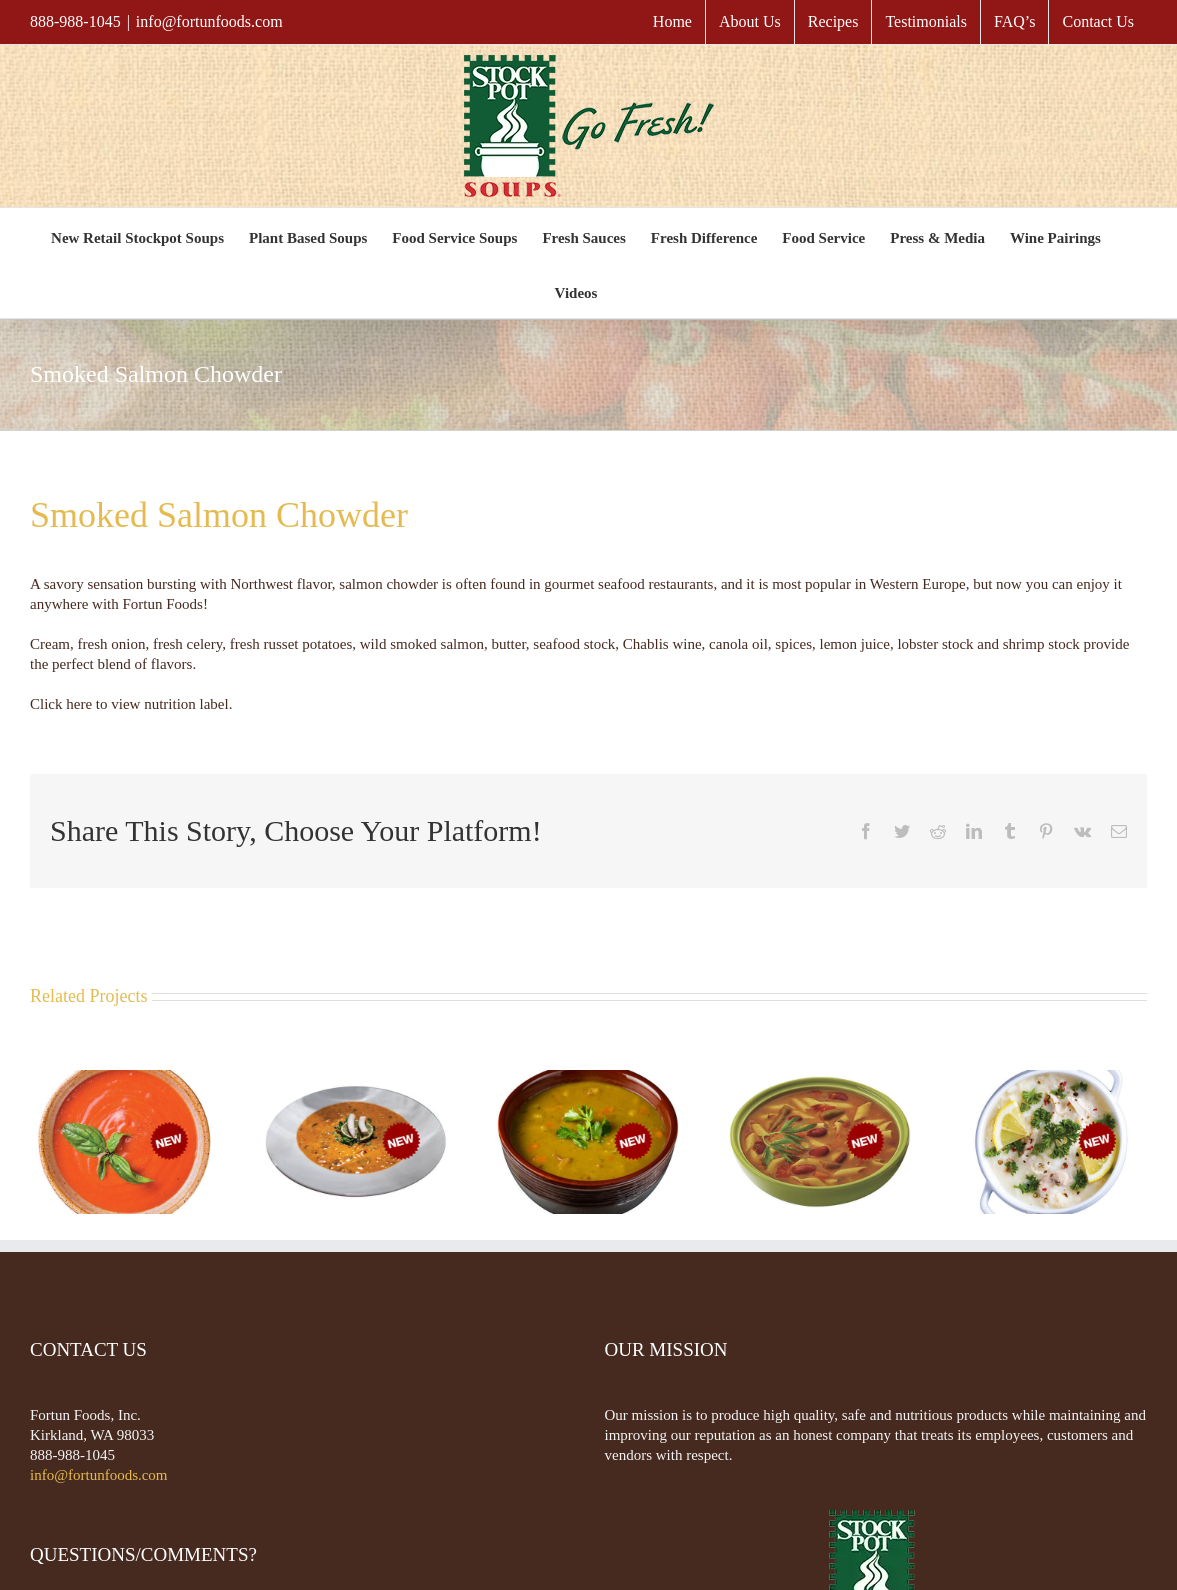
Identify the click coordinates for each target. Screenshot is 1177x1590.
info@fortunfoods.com (209, 21)
